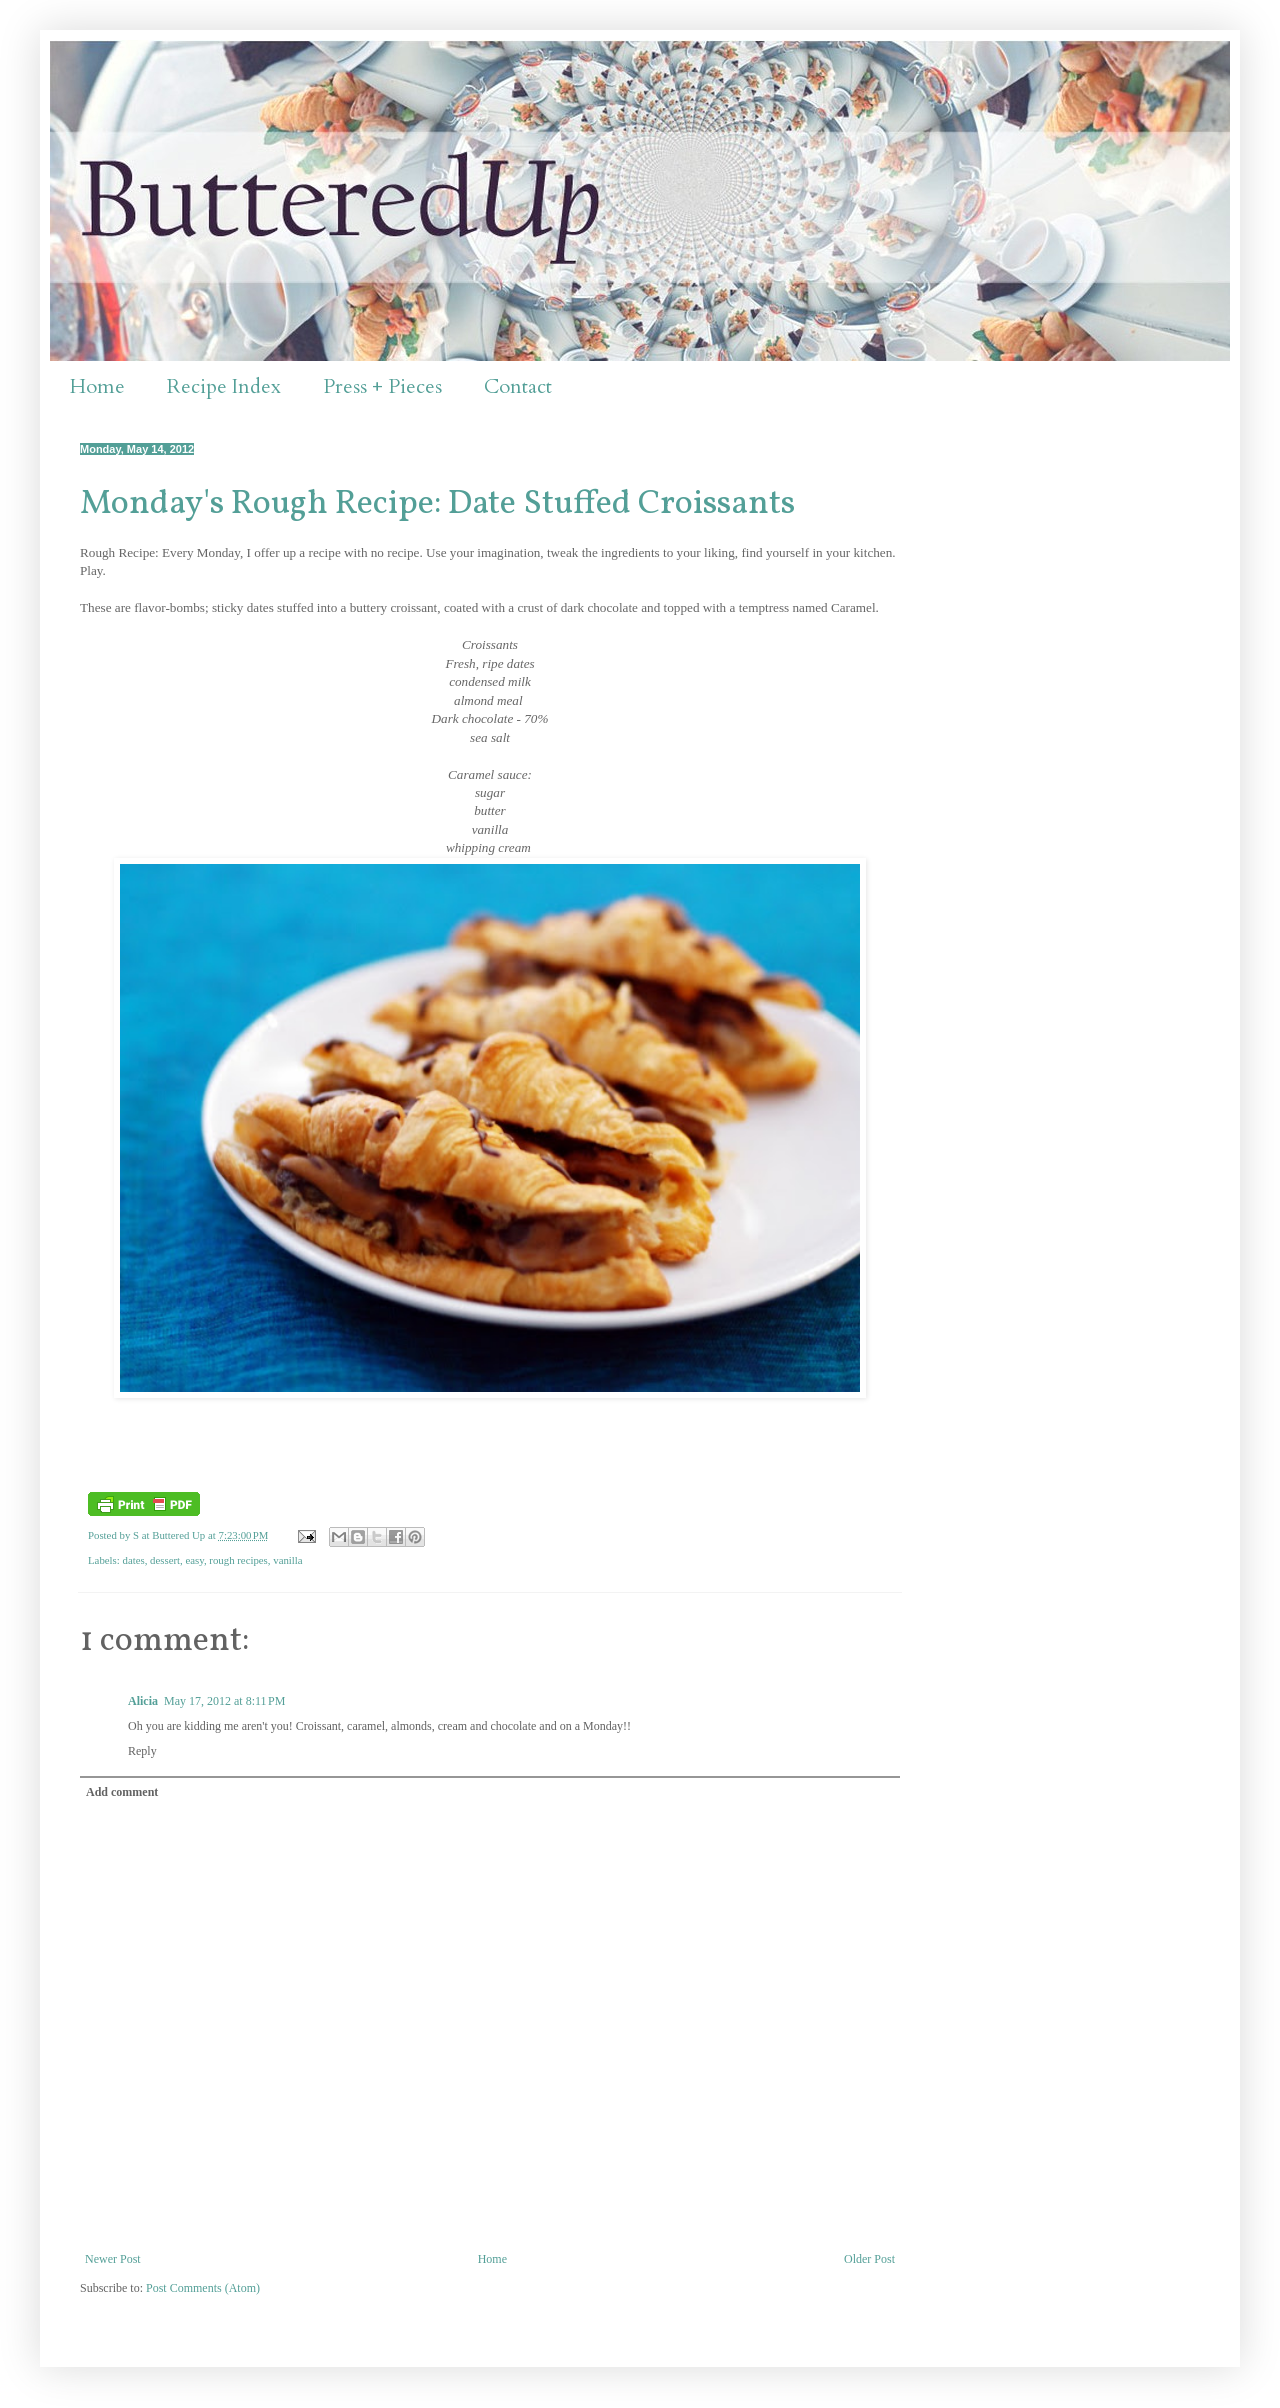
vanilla (287, 1560)
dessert (165, 1560)
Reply (142, 1751)
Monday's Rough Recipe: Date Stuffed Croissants (437, 504)
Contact (518, 386)
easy (194, 1560)
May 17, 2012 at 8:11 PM (224, 1701)
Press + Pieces (382, 386)
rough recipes (238, 1560)
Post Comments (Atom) (203, 2288)
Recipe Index (224, 386)
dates (133, 1560)
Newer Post (113, 2259)
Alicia (143, 1701)
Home (97, 386)
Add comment (122, 1792)
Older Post (869, 2259)
